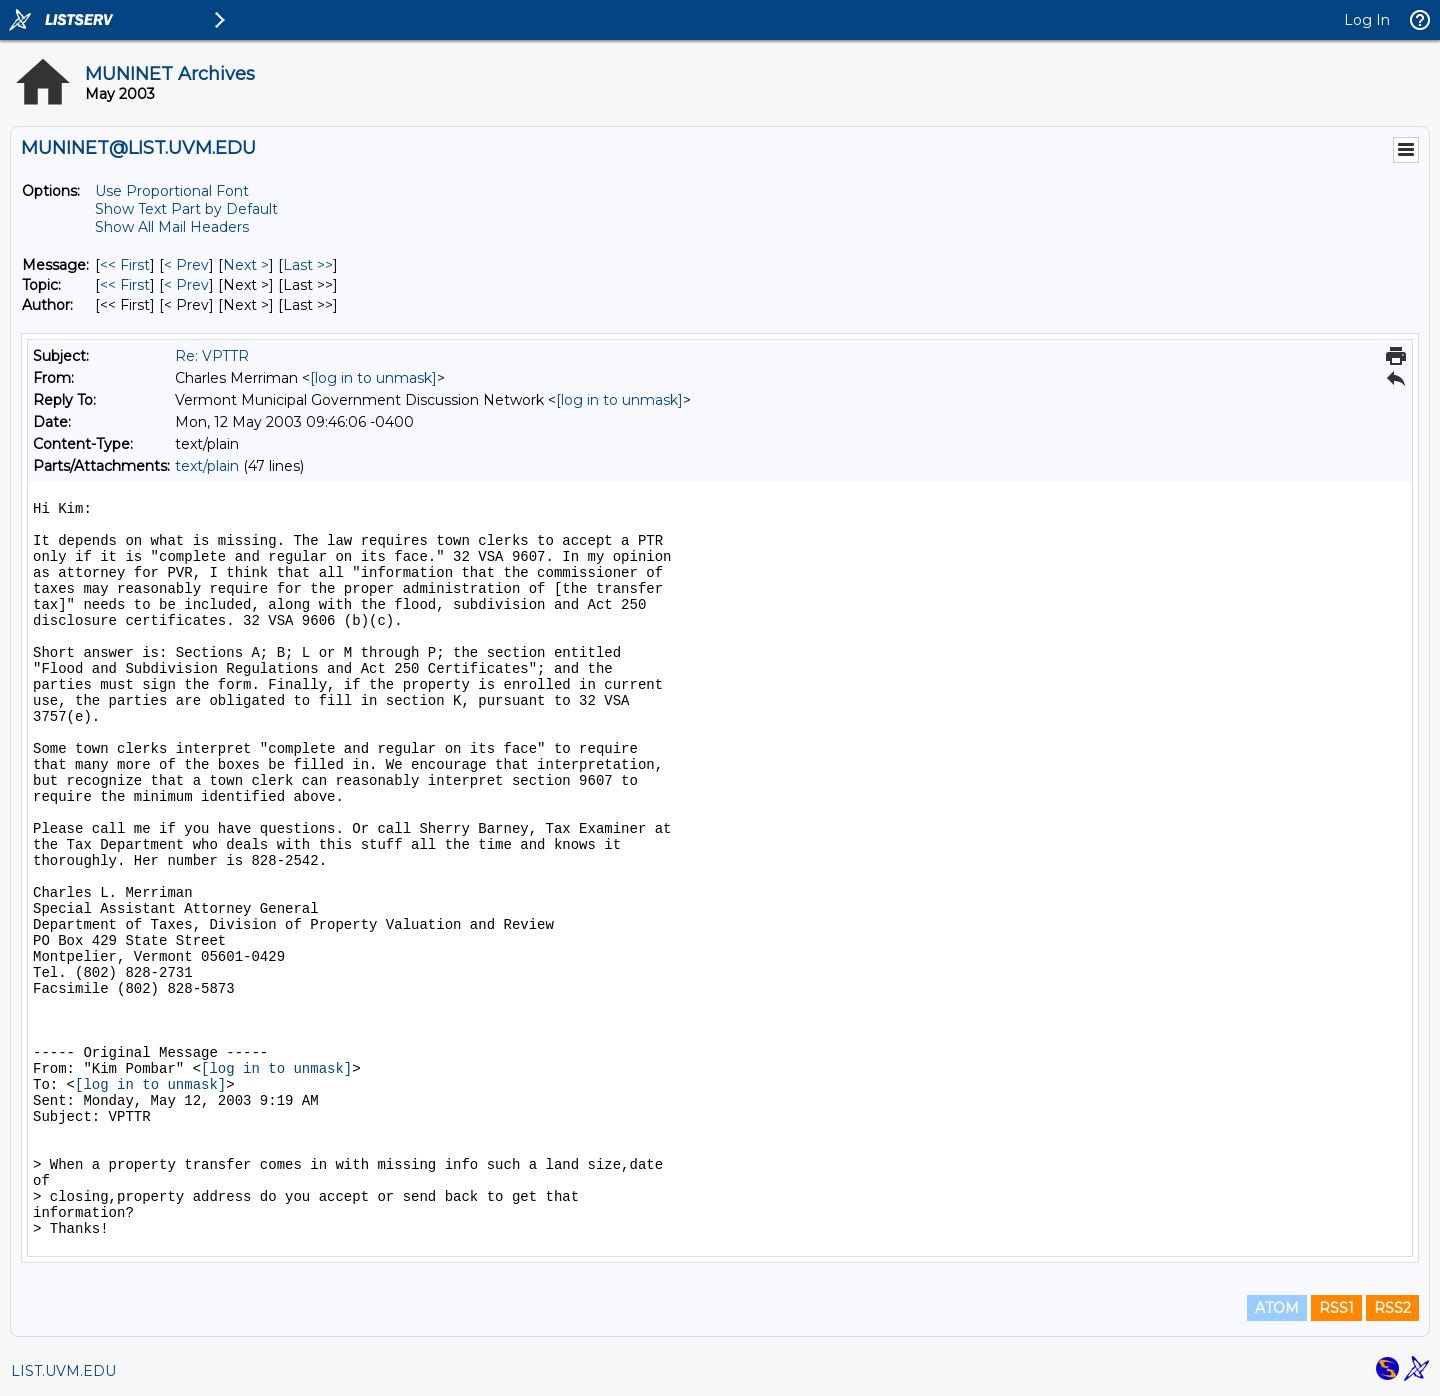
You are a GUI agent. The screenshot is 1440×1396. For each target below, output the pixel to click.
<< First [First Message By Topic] (125, 285)
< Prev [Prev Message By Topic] (186, 285)
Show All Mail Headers (172, 227)
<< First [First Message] (125, 265)
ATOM (1277, 1308)
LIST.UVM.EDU (63, 1371)
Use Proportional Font (172, 191)
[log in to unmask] (373, 378)
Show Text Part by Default (186, 209)
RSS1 (1336, 1308)
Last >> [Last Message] (308, 265)
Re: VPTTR (212, 356)
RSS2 (1392, 1308)
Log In (1367, 20)
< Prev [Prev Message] (186, 265)
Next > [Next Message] (246, 265)
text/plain (207, 466)
